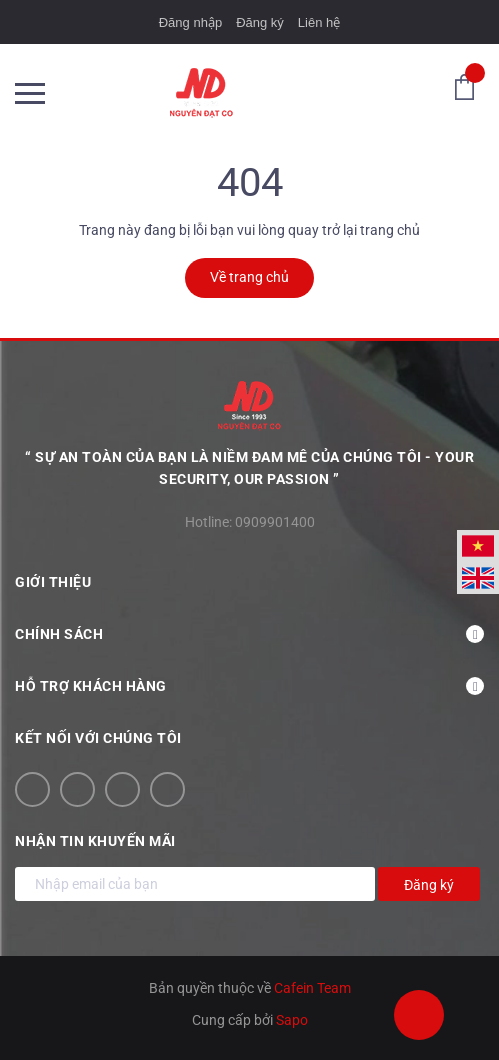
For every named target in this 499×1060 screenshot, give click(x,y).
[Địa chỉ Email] (195, 884)
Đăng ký (260, 22)
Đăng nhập (190, 22)
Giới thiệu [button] (249, 582)
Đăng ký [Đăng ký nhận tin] (429, 885)
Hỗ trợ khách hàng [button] (249, 686)
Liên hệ (319, 22)
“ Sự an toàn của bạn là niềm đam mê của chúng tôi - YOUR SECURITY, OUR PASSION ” (249, 468)
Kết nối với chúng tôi (98, 738)
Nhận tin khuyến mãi (95, 841)
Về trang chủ (249, 277)
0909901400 (275, 522)
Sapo (292, 1020)
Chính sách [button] (249, 634)
